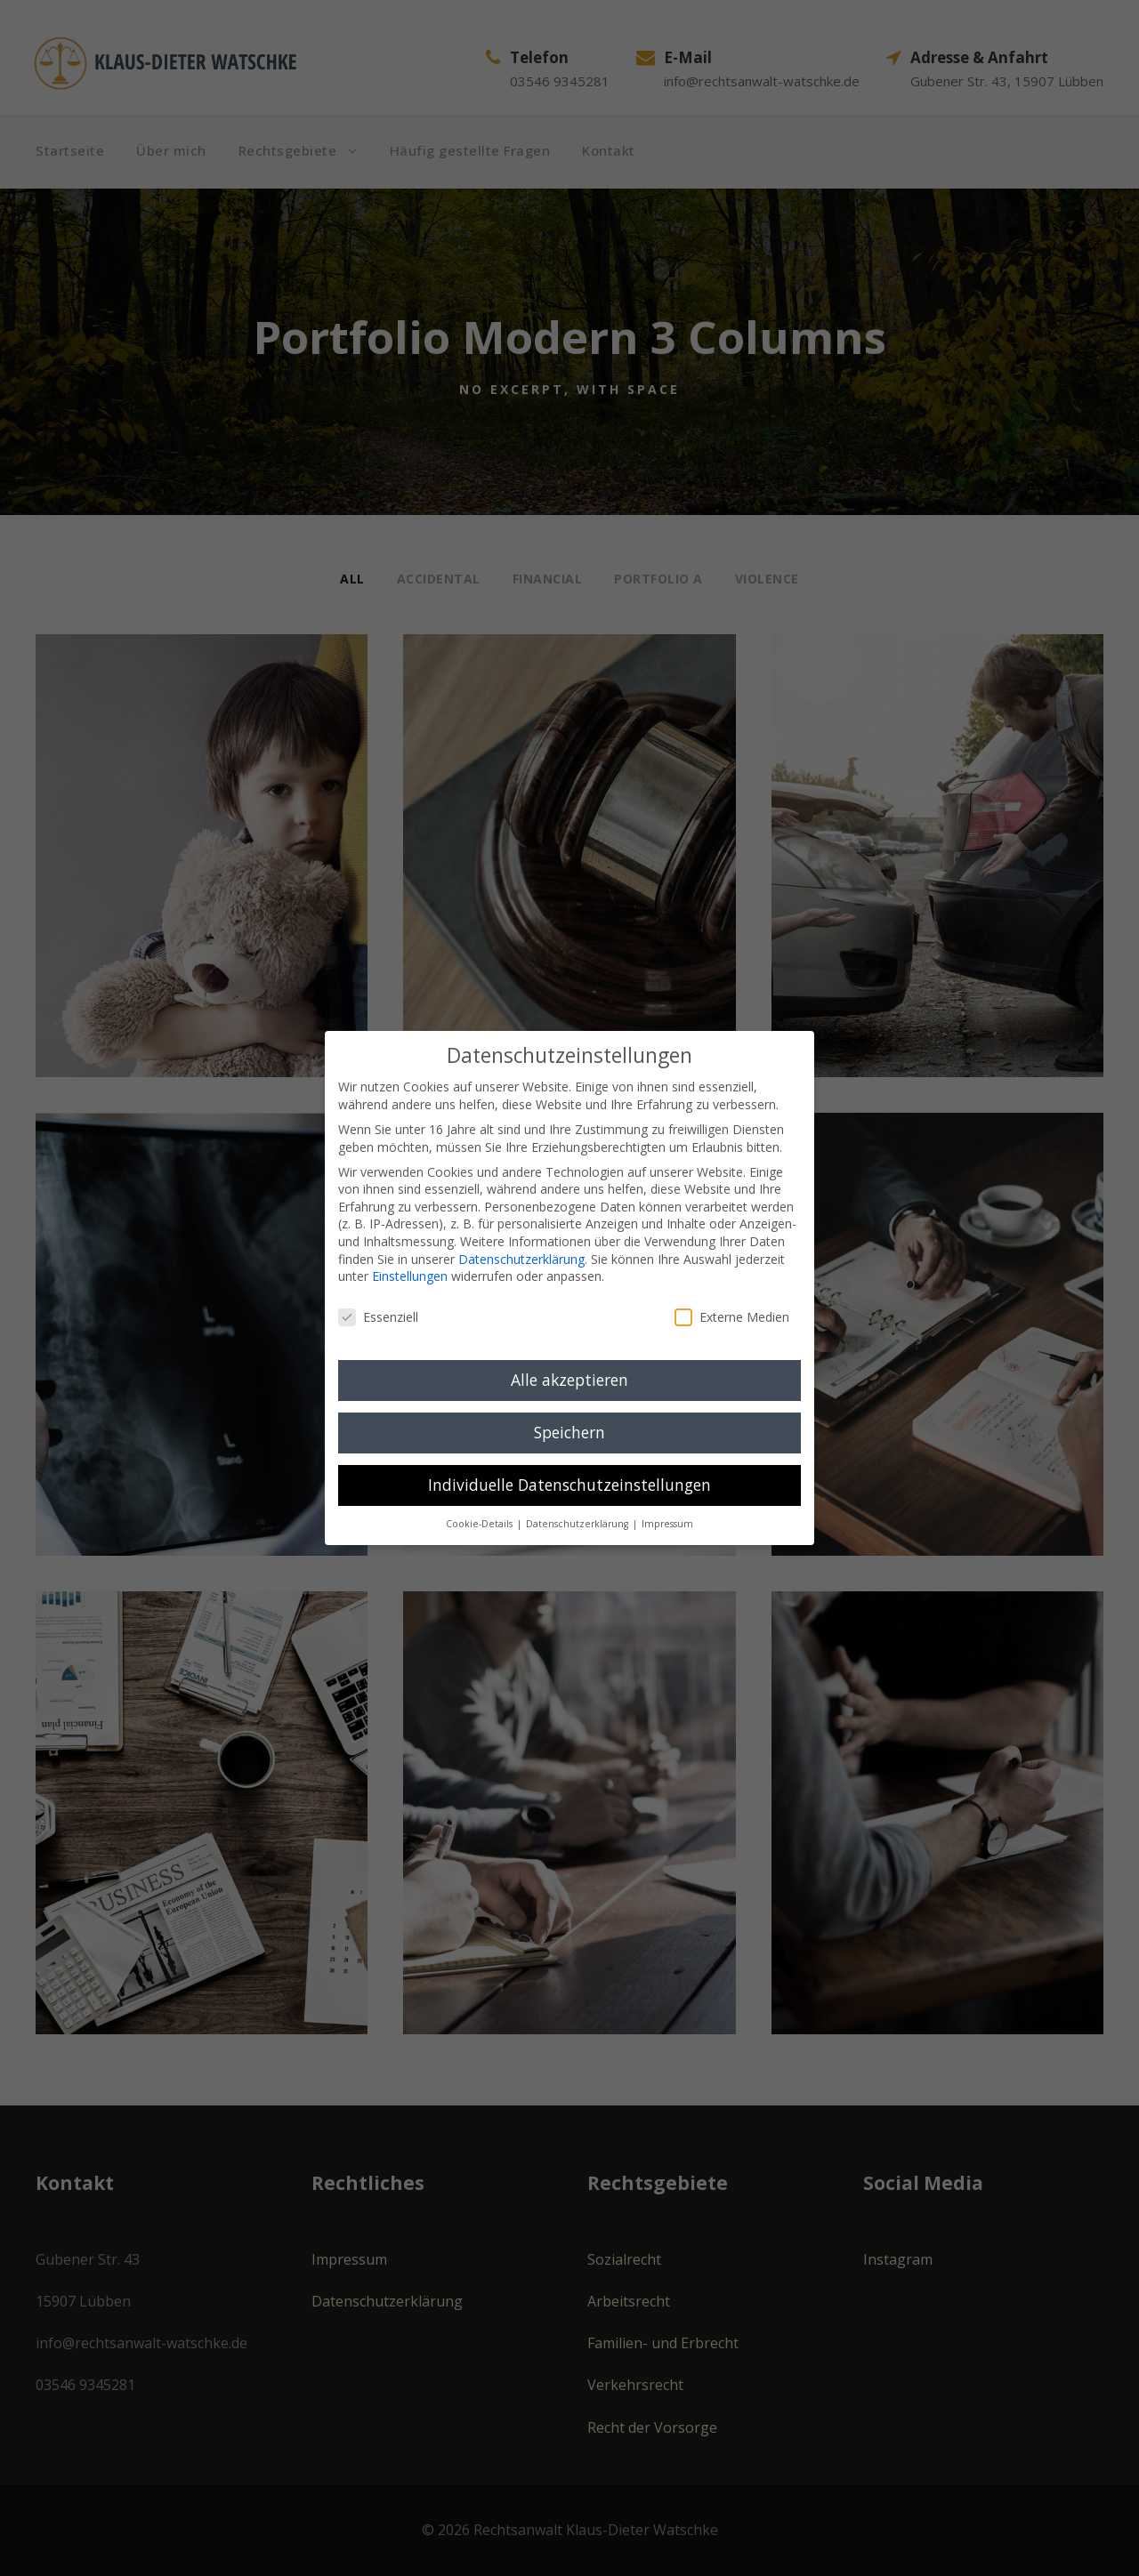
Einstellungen (410, 1276)
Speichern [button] (569, 1432)
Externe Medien (732, 1316)
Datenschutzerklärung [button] (578, 1523)
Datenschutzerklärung (521, 1259)
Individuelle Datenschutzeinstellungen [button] (569, 1484)
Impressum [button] (667, 1523)
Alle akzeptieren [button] (569, 1379)
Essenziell (378, 1316)
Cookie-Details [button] (480, 1523)
